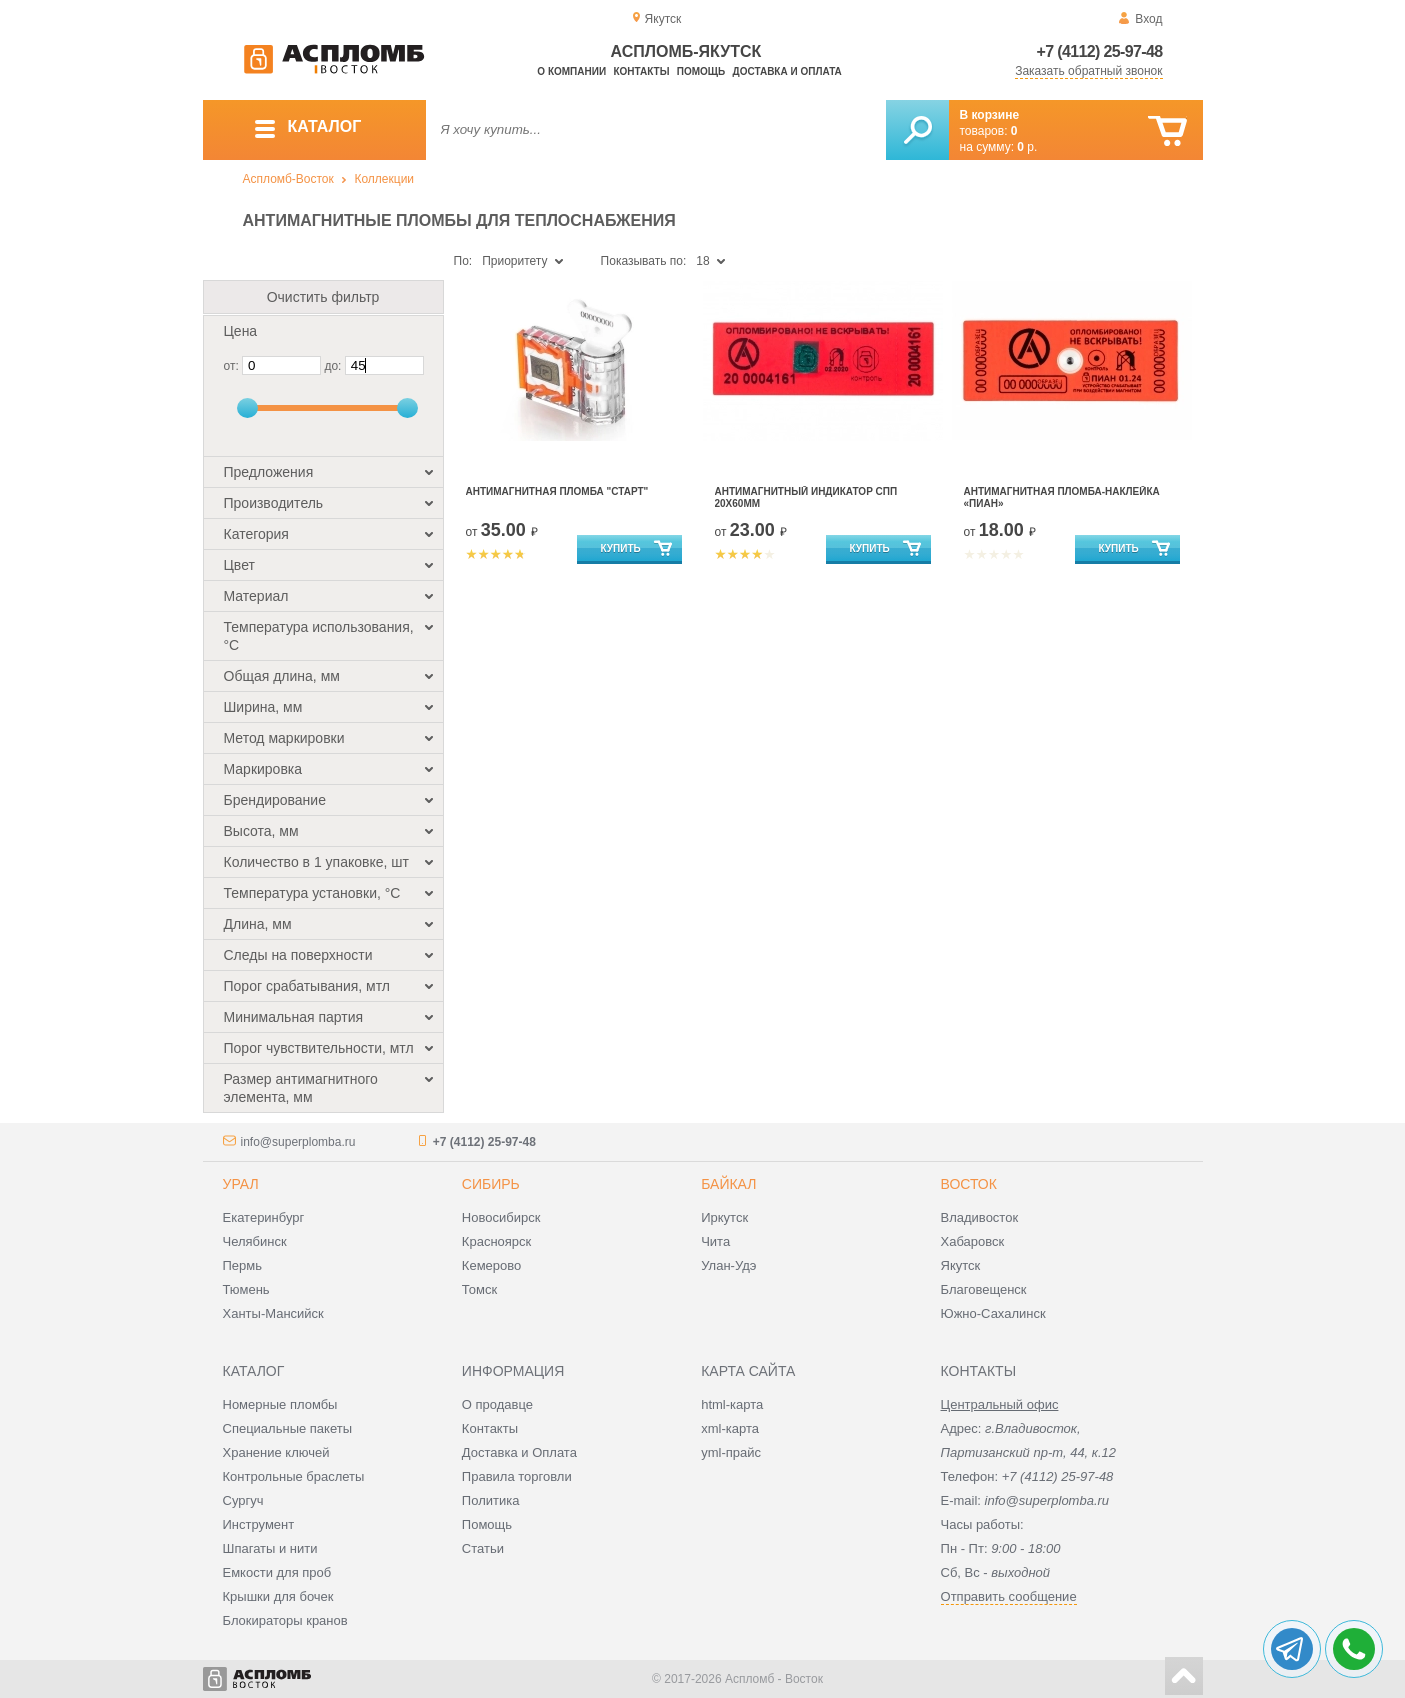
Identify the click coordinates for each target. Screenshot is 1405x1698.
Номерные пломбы (280, 1404)
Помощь (701, 71)
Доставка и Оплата (519, 1452)
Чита (715, 1241)
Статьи (483, 1548)
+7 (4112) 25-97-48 (1100, 51)
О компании (571, 71)
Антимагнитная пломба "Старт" (557, 491)
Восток (969, 1184)
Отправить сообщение (1009, 1596)
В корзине (990, 115)
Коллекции (384, 179)
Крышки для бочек (278, 1596)
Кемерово (491, 1265)
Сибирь (491, 1184)
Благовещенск (984, 1289)
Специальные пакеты (288, 1428)
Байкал (728, 1184)
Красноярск (496, 1241)
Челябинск (255, 1241)
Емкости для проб (277, 1572)
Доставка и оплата (787, 71)
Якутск (961, 1265)
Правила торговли (517, 1476)
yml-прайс (731, 1452)
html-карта (732, 1404)
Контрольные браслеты (294, 1476)
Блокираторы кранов (285, 1620)
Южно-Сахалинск (993, 1313)
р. (1027, 147)
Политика (491, 1500)
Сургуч (243, 1500)
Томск (479, 1289)
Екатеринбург (264, 1217)
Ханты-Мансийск (273, 1313)
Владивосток (980, 1217)
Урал (241, 1184)
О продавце (497, 1404)
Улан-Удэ (728, 1265)
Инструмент (259, 1524)
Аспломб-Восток (288, 179)
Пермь (243, 1265)
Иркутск (724, 1217)
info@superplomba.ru (298, 1142)
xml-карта (730, 1428)
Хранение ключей (276, 1452)
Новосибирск (501, 1217)
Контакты (641, 71)
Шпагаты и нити (270, 1548)
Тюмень (246, 1289)
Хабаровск (973, 1241)
